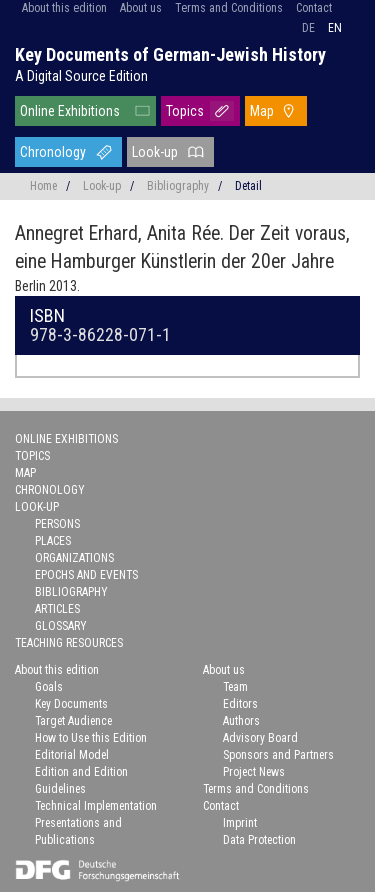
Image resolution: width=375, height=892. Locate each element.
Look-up (155, 152)
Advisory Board (260, 738)
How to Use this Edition (91, 738)
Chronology (53, 152)
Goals (49, 687)
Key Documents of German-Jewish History (170, 54)
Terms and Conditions (229, 8)
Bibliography (178, 186)
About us (141, 8)
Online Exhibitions (70, 111)
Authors (241, 721)
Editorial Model (72, 755)
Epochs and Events (86, 575)
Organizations (74, 558)
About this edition (64, 8)
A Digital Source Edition (81, 76)
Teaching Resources (69, 643)
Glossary (61, 626)
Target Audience (73, 721)
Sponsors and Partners (278, 755)
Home (43, 186)
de (308, 28)
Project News (254, 772)
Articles (57, 609)
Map (262, 111)
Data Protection (259, 840)
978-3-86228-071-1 (100, 334)
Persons (57, 524)
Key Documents (71, 704)
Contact (314, 8)
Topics (185, 111)
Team (235, 687)
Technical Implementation (96, 806)
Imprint (240, 823)
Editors (240, 704)
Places (53, 541)
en (335, 28)
